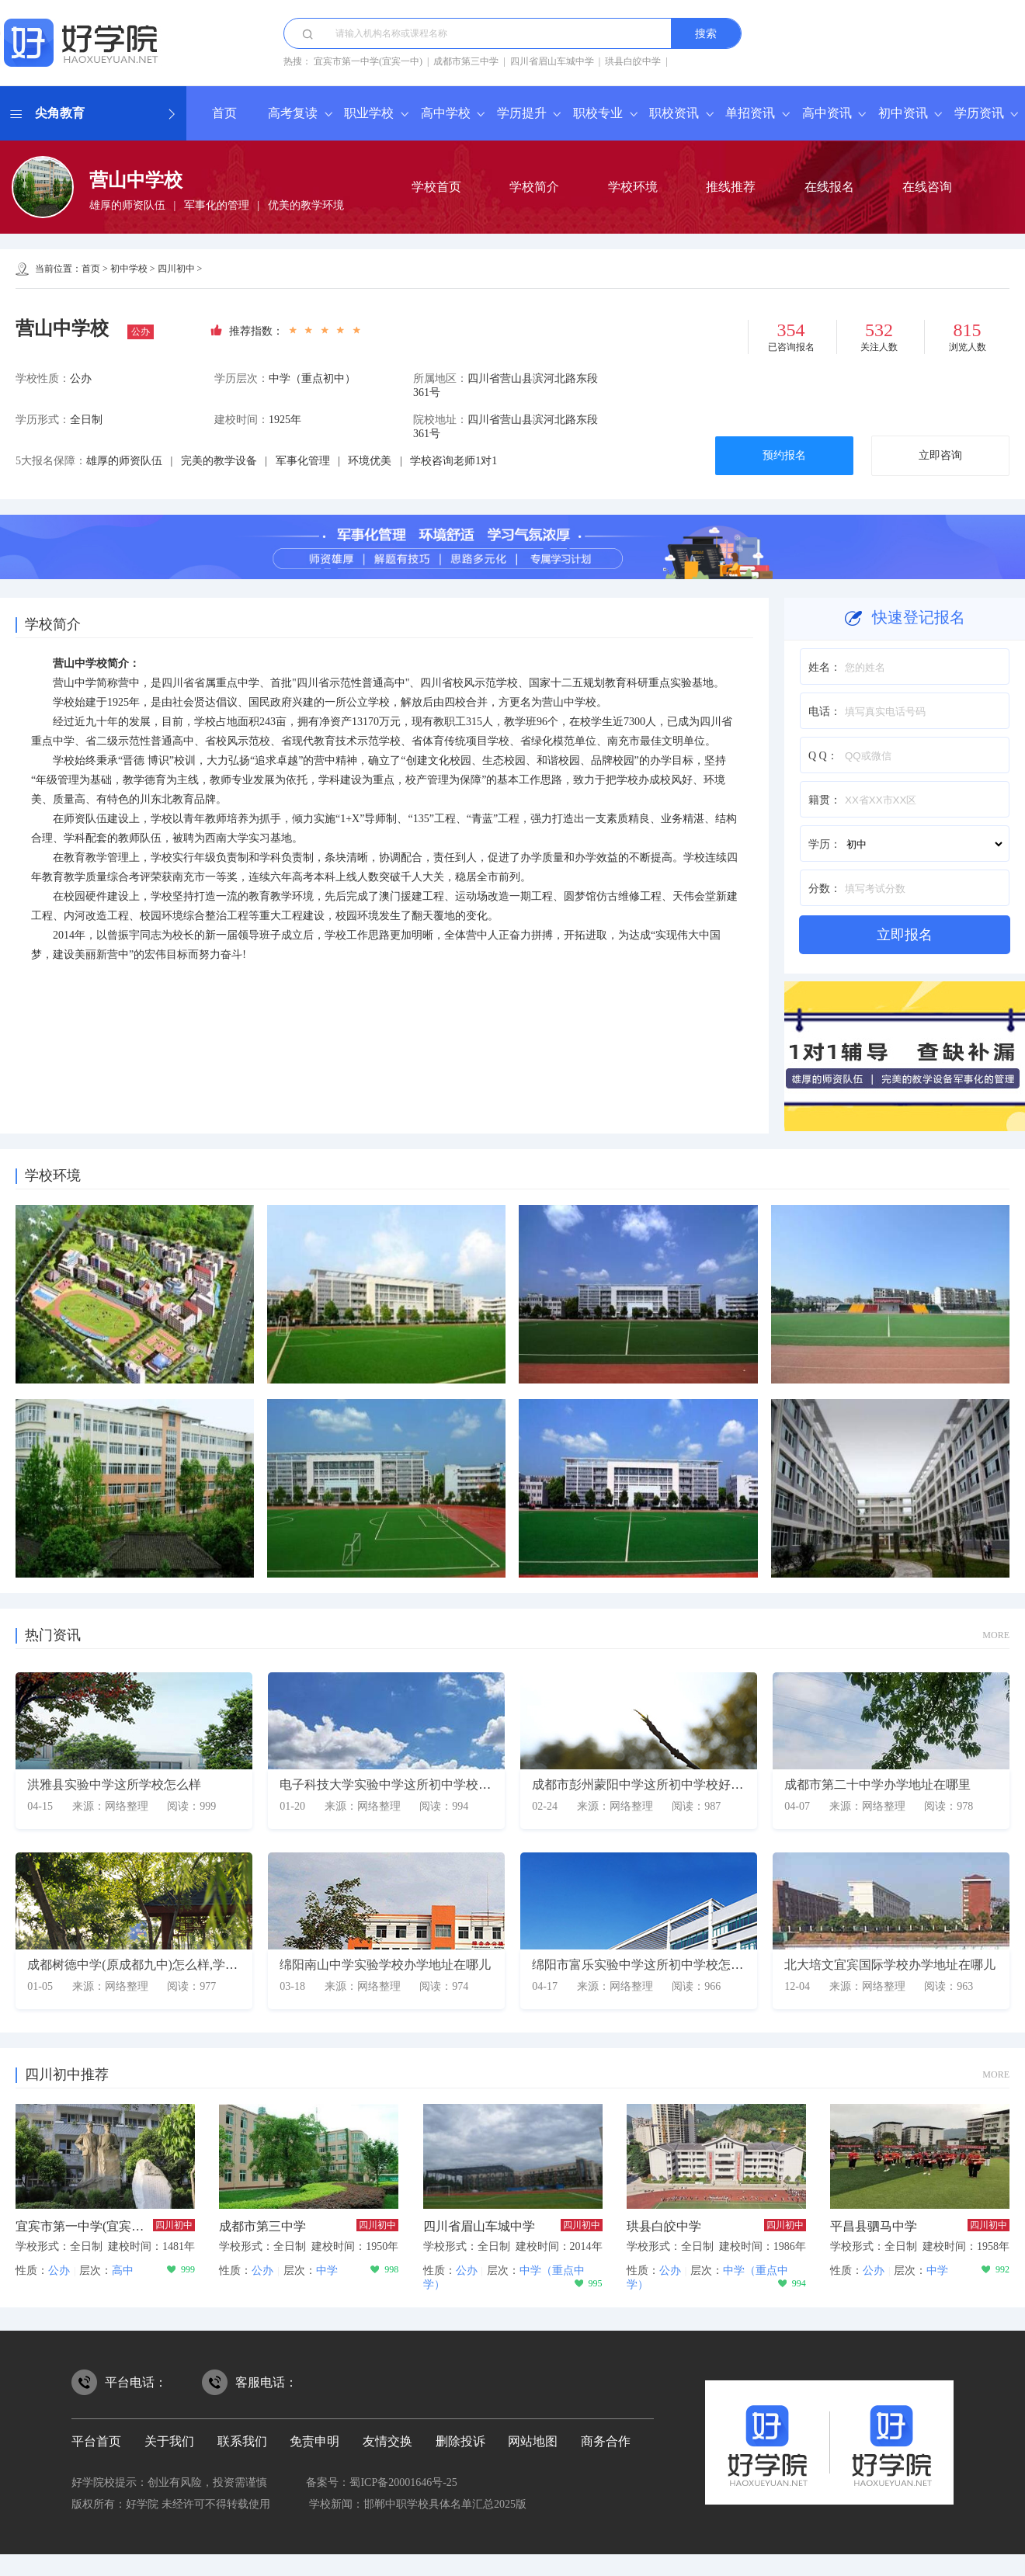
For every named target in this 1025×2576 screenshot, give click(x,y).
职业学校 (369, 113)
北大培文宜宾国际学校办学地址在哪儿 (889, 1964)
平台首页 (96, 2441)
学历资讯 (979, 113)
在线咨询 (927, 186)
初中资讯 (903, 113)
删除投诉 (460, 2441)
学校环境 (633, 186)
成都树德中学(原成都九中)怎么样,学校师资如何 (157, 1964)
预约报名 (784, 455)
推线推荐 (731, 186)
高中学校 (446, 113)
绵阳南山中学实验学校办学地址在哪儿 (385, 1964)
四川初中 (176, 268)
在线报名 (829, 186)
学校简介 (534, 186)
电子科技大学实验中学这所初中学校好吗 (391, 1784)
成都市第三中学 (466, 61)
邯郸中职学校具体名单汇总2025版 (444, 2504)
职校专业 (598, 113)
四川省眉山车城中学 (552, 61)
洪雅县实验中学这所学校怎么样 (114, 1784)
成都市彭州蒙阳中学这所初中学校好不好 (644, 1784)
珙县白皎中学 (633, 61)
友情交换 (387, 2441)
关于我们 (169, 2441)
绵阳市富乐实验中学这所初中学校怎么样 (644, 1964)
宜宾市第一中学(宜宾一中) (368, 61)
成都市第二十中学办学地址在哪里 (877, 1784)
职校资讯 (674, 113)
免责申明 (314, 2441)
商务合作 (606, 2441)
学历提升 (522, 113)
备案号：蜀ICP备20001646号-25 (381, 2482)
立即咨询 (940, 455)
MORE (995, 1635)
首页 (224, 113)
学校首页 (436, 186)
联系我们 (242, 2441)
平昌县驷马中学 (873, 2226)
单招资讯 (750, 113)
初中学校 (129, 268)
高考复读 (293, 113)
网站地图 (533, 2441)
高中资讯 (827, 113)
